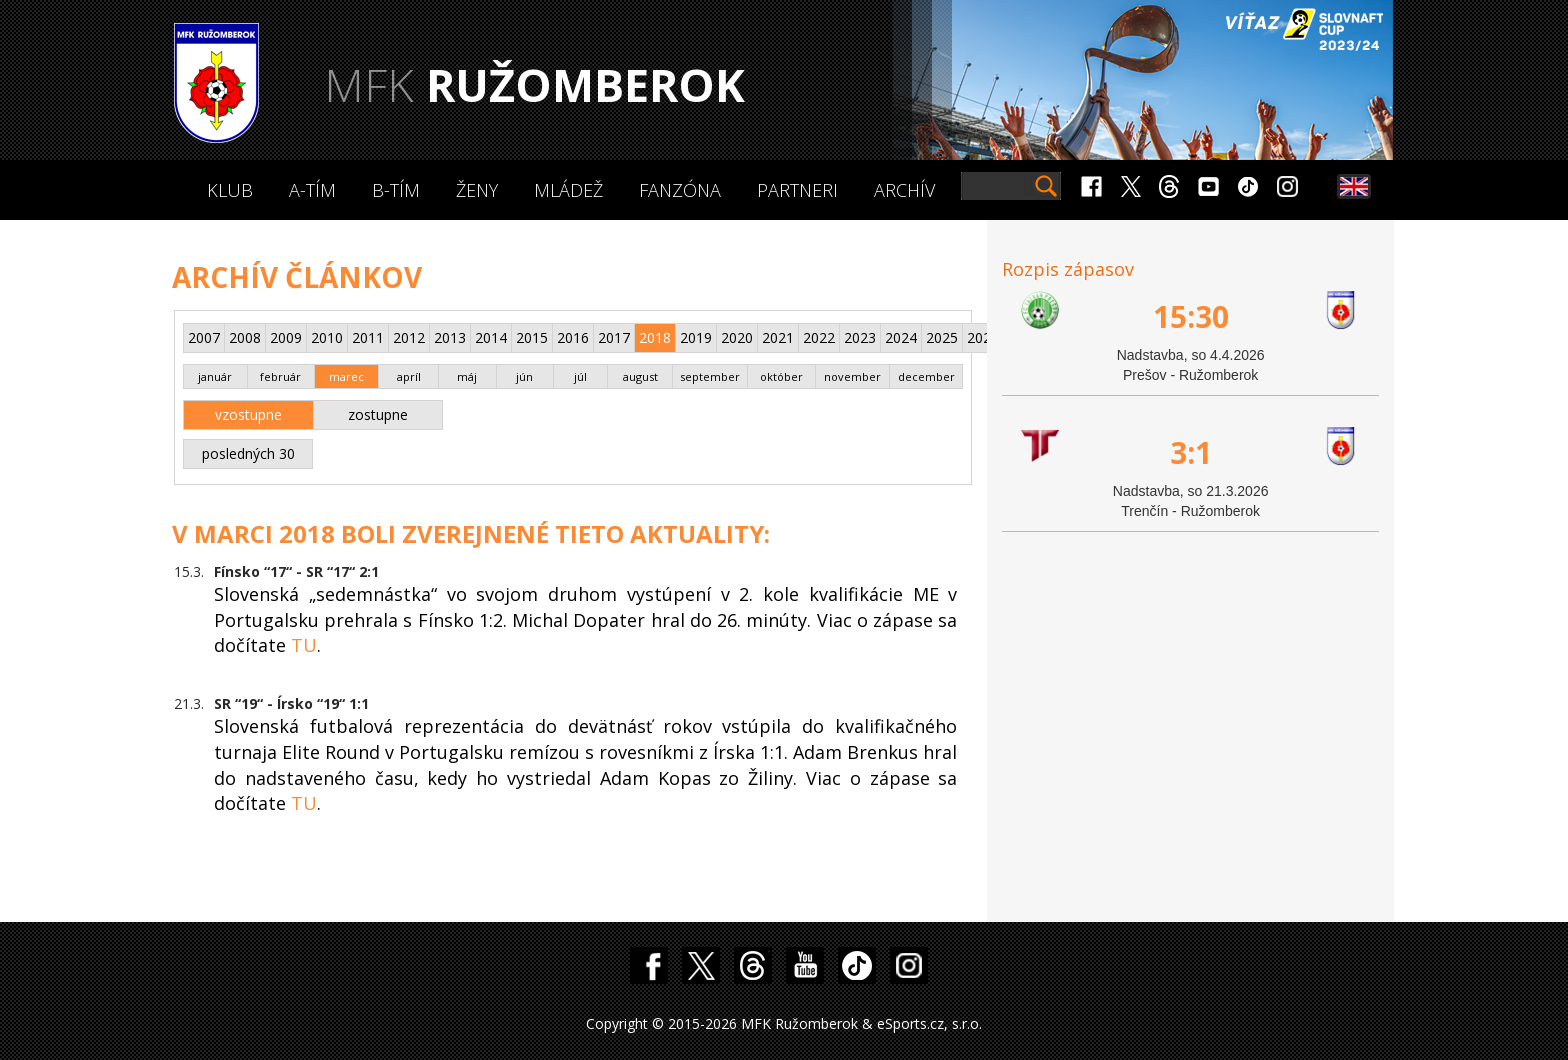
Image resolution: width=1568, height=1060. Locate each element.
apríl (409, 376)
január (215, 376)
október (781, 376)
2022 (819, 337)
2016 (573, 337)
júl (580, 376)
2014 (491, 337)
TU (304, 645)
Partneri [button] (797, 190)
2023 (860, 337)
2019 (696, 337)
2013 (450, 337)
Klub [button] (230, 190)
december (926, 376)
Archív (904, 190)
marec (346, 376)
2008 (245, 337)
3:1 (1191, 452)
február (280, 376)
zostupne (378, 414)
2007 (204, 337)
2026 (983, 337)
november (852, 376)
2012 (409, 337)
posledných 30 (248, 453)
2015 (532, 337)
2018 (655, 337)
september (710, 376)
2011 (368, 337)
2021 (778, 337)
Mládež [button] (568, 190)
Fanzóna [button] (680, 190)
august (640, 376)
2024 (901, 337)
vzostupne (248, 414)
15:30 (1191, 316)
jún (524, 376)
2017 (614, 337)
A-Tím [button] (312, 190)
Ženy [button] (477, 190)
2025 (942, 337)
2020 (737, 337)
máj (467, 376)
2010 (327, 337)
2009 (286, 337)
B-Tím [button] (396, 190)
